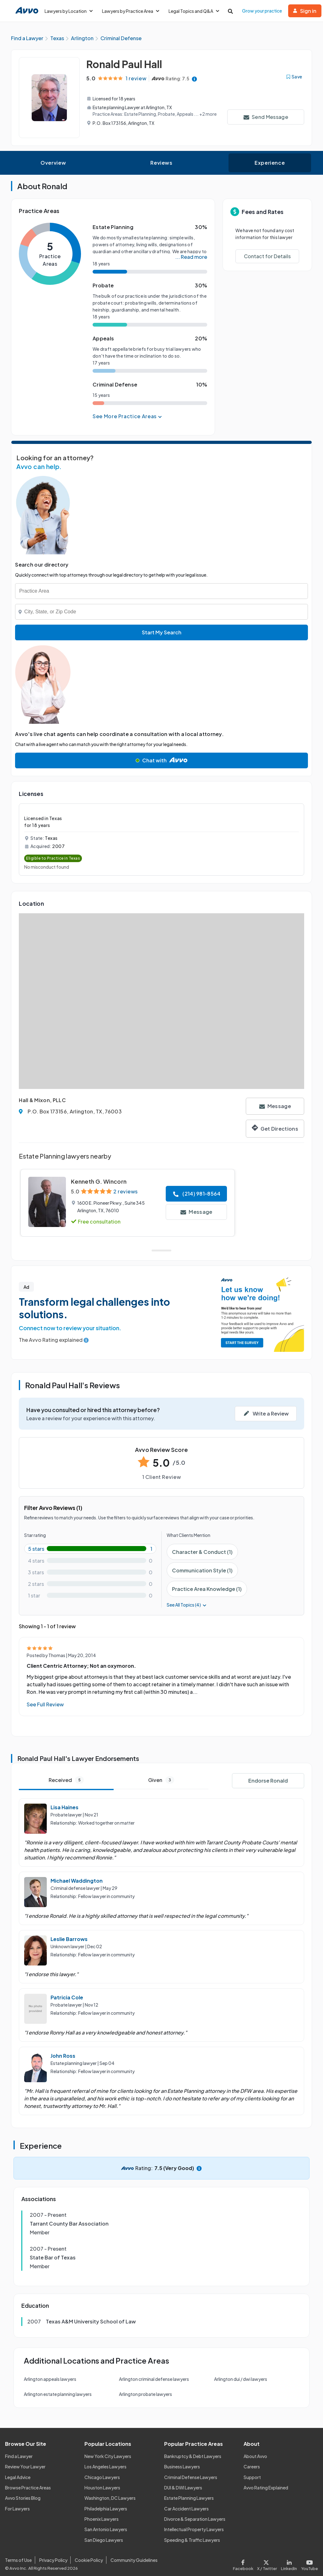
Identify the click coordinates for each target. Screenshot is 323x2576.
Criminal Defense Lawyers (190, 2477)
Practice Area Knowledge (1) (207, 1589)
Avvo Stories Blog (22, 2498)
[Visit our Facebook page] (244, 2564)
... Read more (191, 257)
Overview (53, 163)
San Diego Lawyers (103, 2540)
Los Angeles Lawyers (105, 2467)
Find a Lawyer (19, 2456)
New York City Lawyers (107, 2456)
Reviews (161, 163)
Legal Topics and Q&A (194, 11)
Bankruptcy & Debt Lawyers (192, 2456)
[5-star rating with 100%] (90, 1549)
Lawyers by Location (69, 11)
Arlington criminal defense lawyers (154, 2379)
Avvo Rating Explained (266, 2487)
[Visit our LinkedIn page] (289, 2564)
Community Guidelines (134, 2560)
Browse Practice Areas (28, 2487)
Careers (252, 2467)
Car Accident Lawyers (186, 2508)
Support (252, 2477)
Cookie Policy (89, 2560)
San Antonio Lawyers (105, 2529)
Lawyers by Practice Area (130, 11)
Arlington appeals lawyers (50, 2379)
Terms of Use (18, 2560)
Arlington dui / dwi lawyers (240, 2379)
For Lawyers (17, 2508)
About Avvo (255, 2456)
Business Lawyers (182, 2467)
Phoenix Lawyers (101, 2519)
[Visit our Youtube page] (308, 2564)
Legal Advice (17, 2477)
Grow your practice (262, 10)
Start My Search (161, 632)
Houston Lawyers (102, 2487)
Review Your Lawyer (25, 2467)
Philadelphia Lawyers (105, 2508)
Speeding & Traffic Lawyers (192, 2540)
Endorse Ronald (268, 1780)
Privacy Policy (53, 2560)
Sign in (304, 11)
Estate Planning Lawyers (189, 2498)
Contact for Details (267, 256)
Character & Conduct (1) (202, 1552)
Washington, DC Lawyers (110, 2498)
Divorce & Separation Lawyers (194, 2519)
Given (161, 1780)
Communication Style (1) (202, 1570)
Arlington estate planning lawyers (58, 2394)
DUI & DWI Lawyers (183, 2487)
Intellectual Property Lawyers (194, 2529)
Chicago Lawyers (102, 2477)
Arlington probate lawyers (145, 2394)
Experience (270, 163)
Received (66, 1780)
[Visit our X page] (267, 2564)
